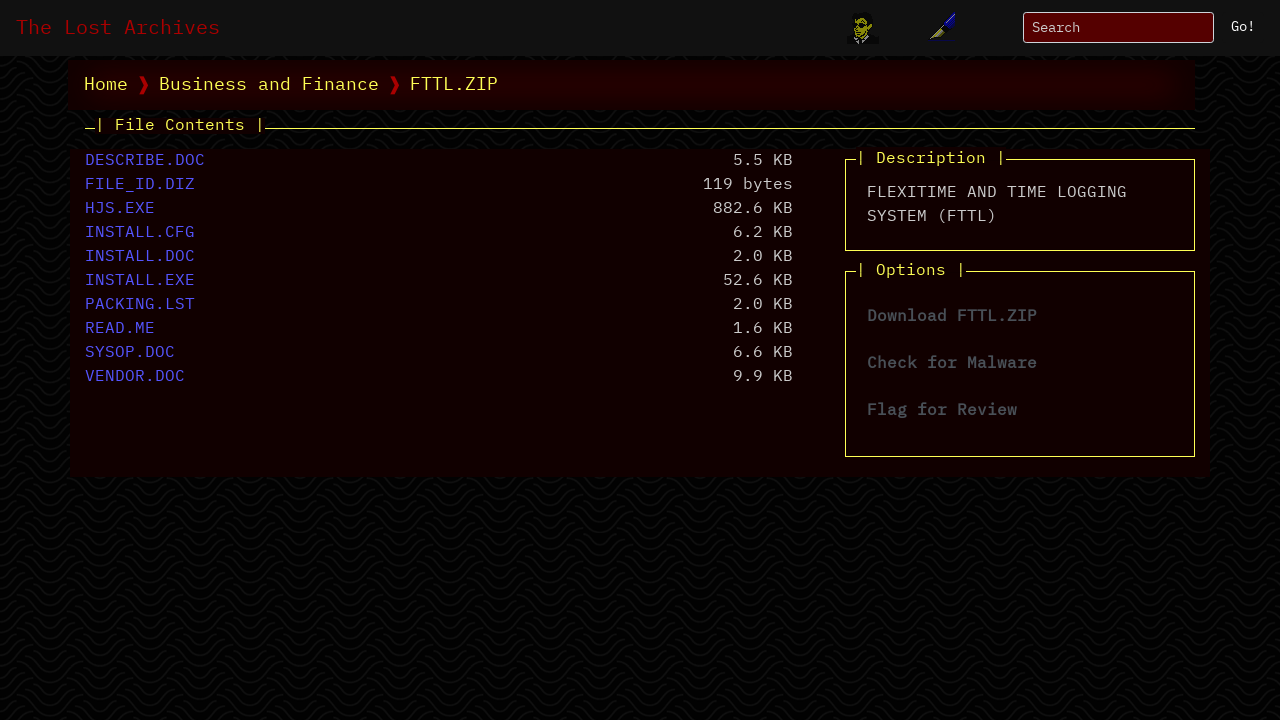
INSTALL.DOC (140, 257)
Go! (1243, 27)
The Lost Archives (118, 28)
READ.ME (120, 329)
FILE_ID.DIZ (140, 185)
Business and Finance (269, 85)
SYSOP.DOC (130, 353)
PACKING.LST (140, 305)
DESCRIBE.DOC (145, 161)
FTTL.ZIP (454, 85)
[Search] (1118, 27)
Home (106, 85)
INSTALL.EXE (140, 281)
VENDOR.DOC (135, 377)
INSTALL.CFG (140, 233)
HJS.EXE (120, 209)
